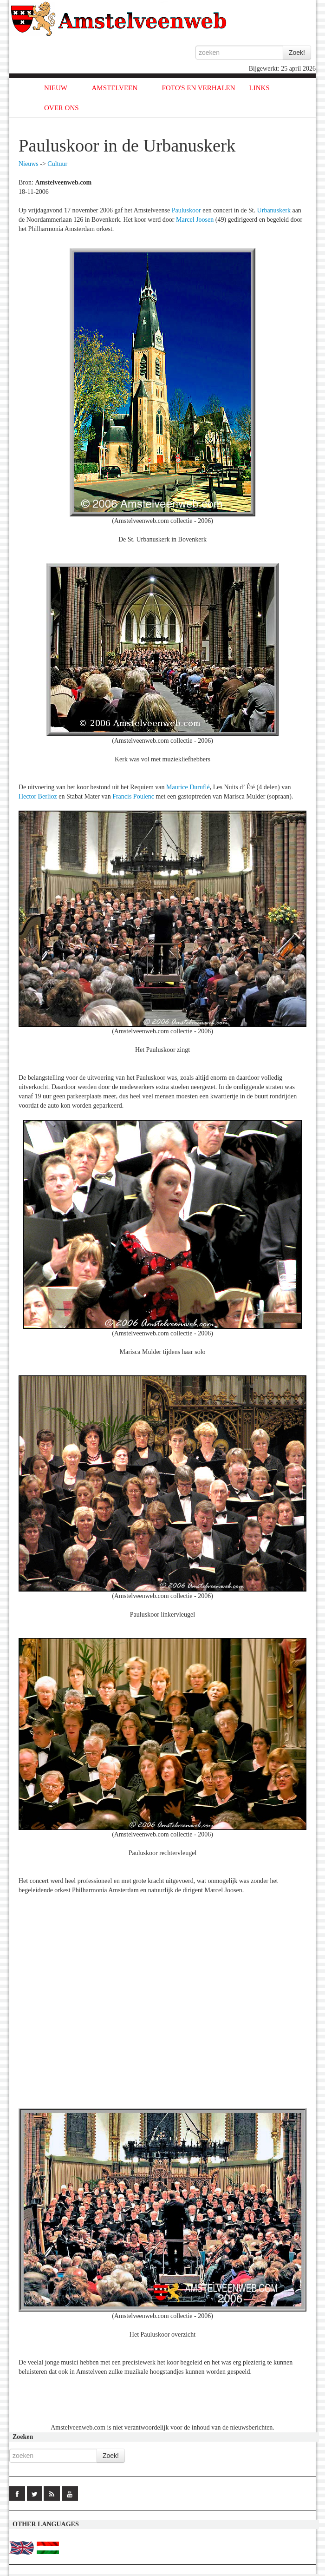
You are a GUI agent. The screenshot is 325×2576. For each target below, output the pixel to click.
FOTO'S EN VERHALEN (198, 88)
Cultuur (57, 163)
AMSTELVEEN (114, 88)
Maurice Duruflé (188, 787)
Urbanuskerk (274, 210)
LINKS (259, 88)
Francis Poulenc (133, 796)
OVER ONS (61, 108)
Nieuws (29, 163)
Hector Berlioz (38, 796)
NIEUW (55, 88)
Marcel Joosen (195, 219)
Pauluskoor (186, 210)
